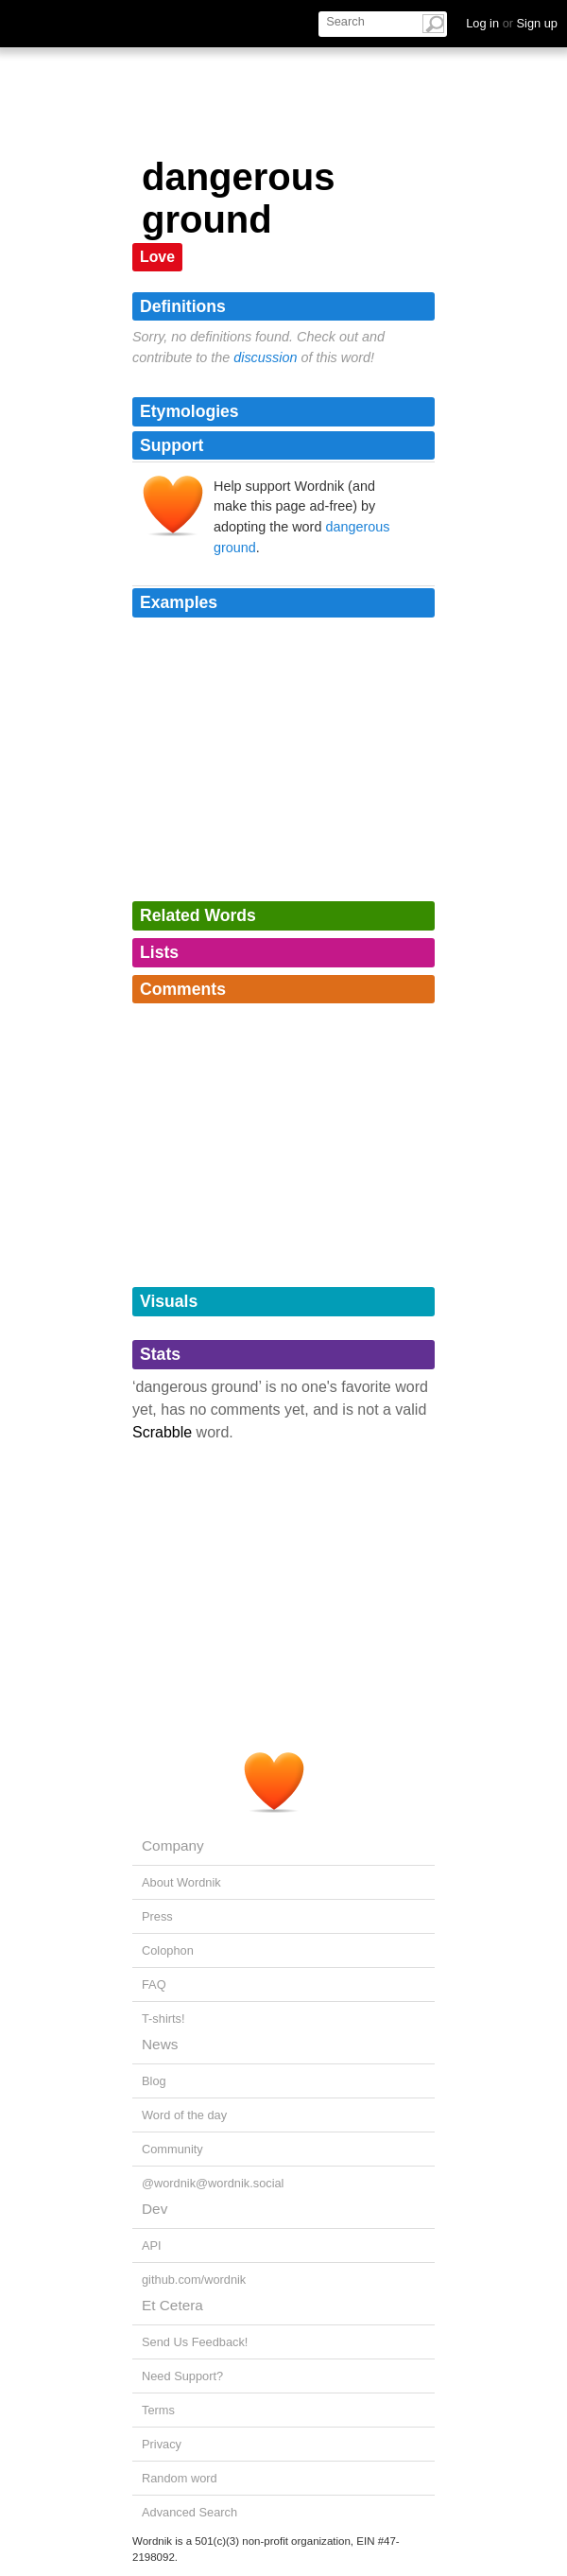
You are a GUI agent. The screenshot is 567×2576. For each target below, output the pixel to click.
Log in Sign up (512, 23)
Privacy (161, 2444)
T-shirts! (163, 2018)
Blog (154, 2081)
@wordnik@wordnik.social (213, 2183)
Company (173, 1845)
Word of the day (184, 2115)
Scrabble (162, 1432)
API (152, 2245)
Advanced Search (189, 2512)
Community (172, 2149)
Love (157, 257)
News (160, 2044)
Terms (158, 2410)
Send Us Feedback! (195, 2342)
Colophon (168, 1950)
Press (157, 1916)
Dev (154, 2209)
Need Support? (182, 2376)
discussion (265, 357)
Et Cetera (172, 2305)
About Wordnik (181, 1882)
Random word (179, 2478)
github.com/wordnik (194, 2279)
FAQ (154, 1984)
